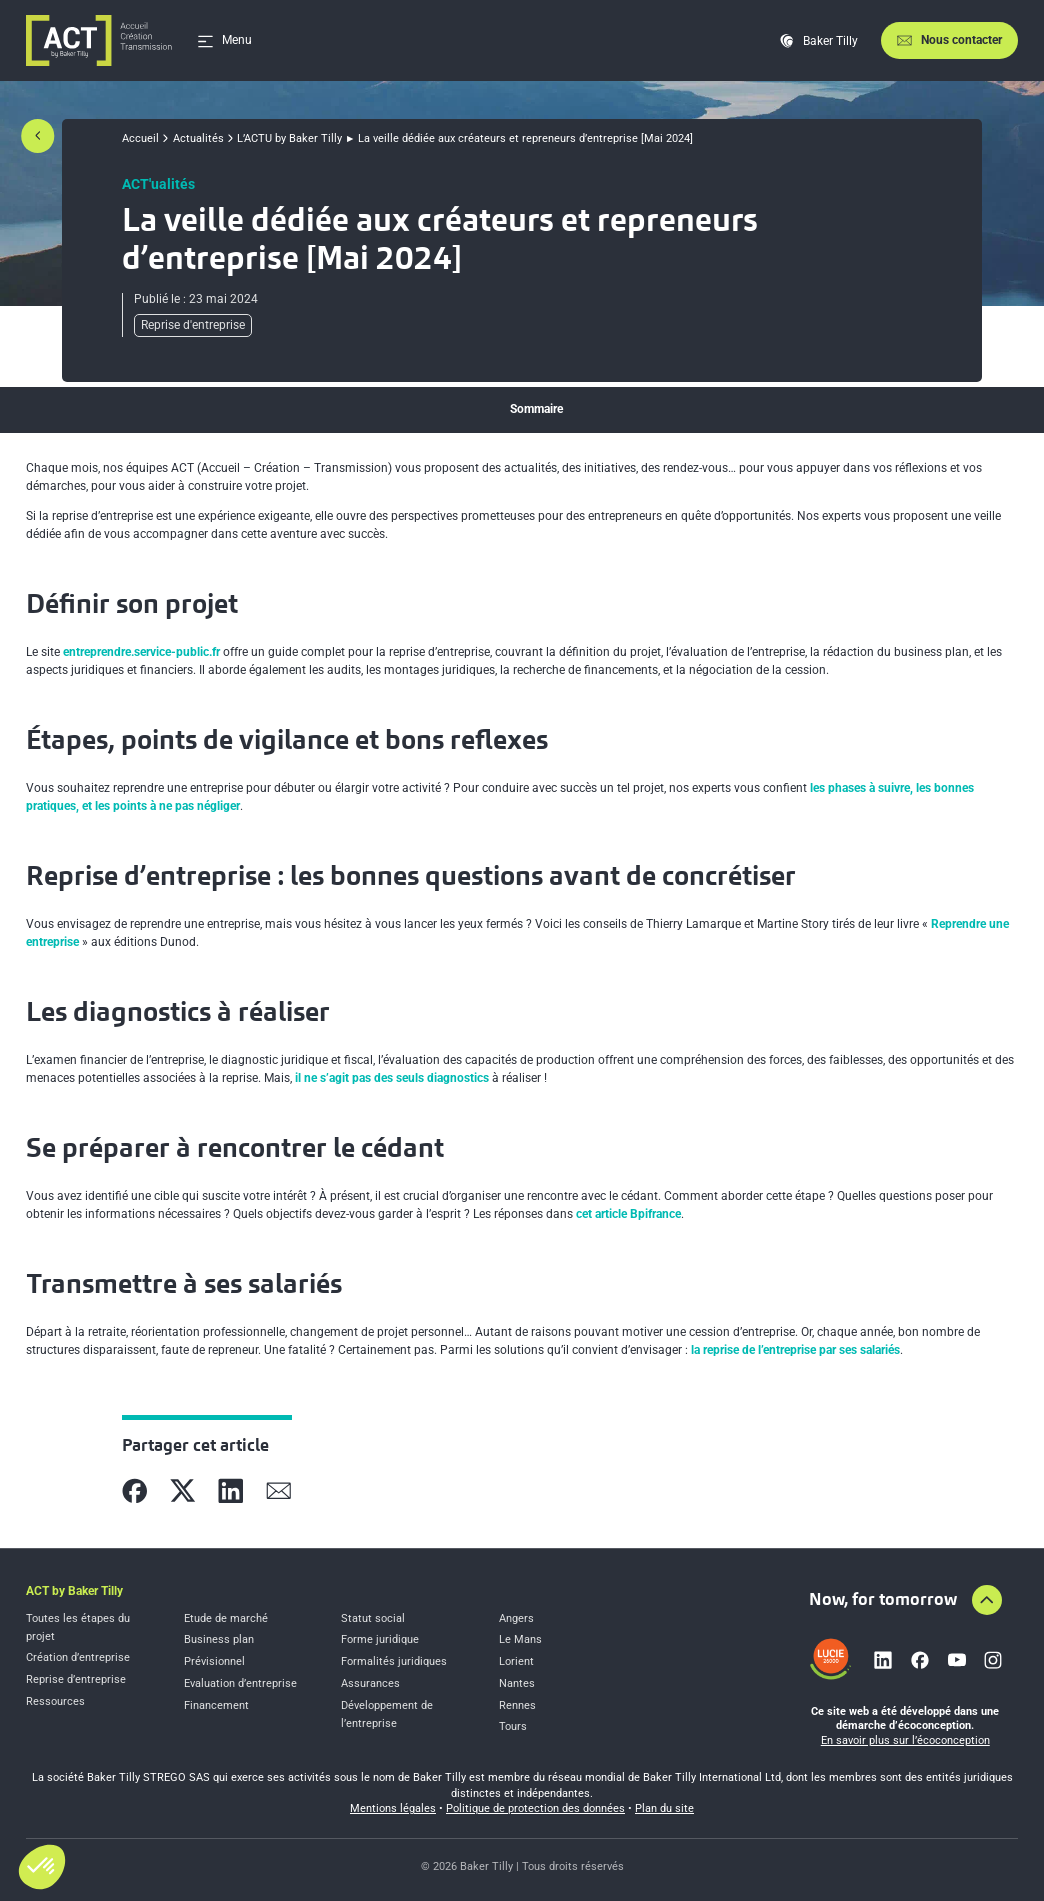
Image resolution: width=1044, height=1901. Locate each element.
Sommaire (536, 409)
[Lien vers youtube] (957, 1660)
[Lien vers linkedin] (883, 1660)
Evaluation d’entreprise (240, 1683)
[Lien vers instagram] (993, 1660)
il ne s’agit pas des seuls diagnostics (392, 1078)
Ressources (55, 1701)
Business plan (219, 1639)
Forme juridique (380, 1639)
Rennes (517, 1705)
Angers (516, 1618)
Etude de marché (226, 1618)
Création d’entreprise (78, 1657)
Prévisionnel (214, 1661)
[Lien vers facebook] (920, 1660)
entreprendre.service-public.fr (141, 652)
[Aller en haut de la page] (987, 1600)
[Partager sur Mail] (279, 1491)
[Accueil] (99, 40)
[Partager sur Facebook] (135, 1491)
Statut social (373, 1618)
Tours (513, 1726)
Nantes (517, 1683)
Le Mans (520, 1639)
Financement (216, 1705)
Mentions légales (393, 1808)
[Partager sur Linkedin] (231, 1491)
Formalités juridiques (394, 1661)
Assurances (370, 1683)
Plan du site (664, 1808)
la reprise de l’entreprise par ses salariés (795, 1350)
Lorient (516, 1661)
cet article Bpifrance (628, 1214)
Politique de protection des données (535, 1808)
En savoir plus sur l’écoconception (905, 1740)
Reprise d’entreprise (76, 1679)
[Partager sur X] (183, 1491)
